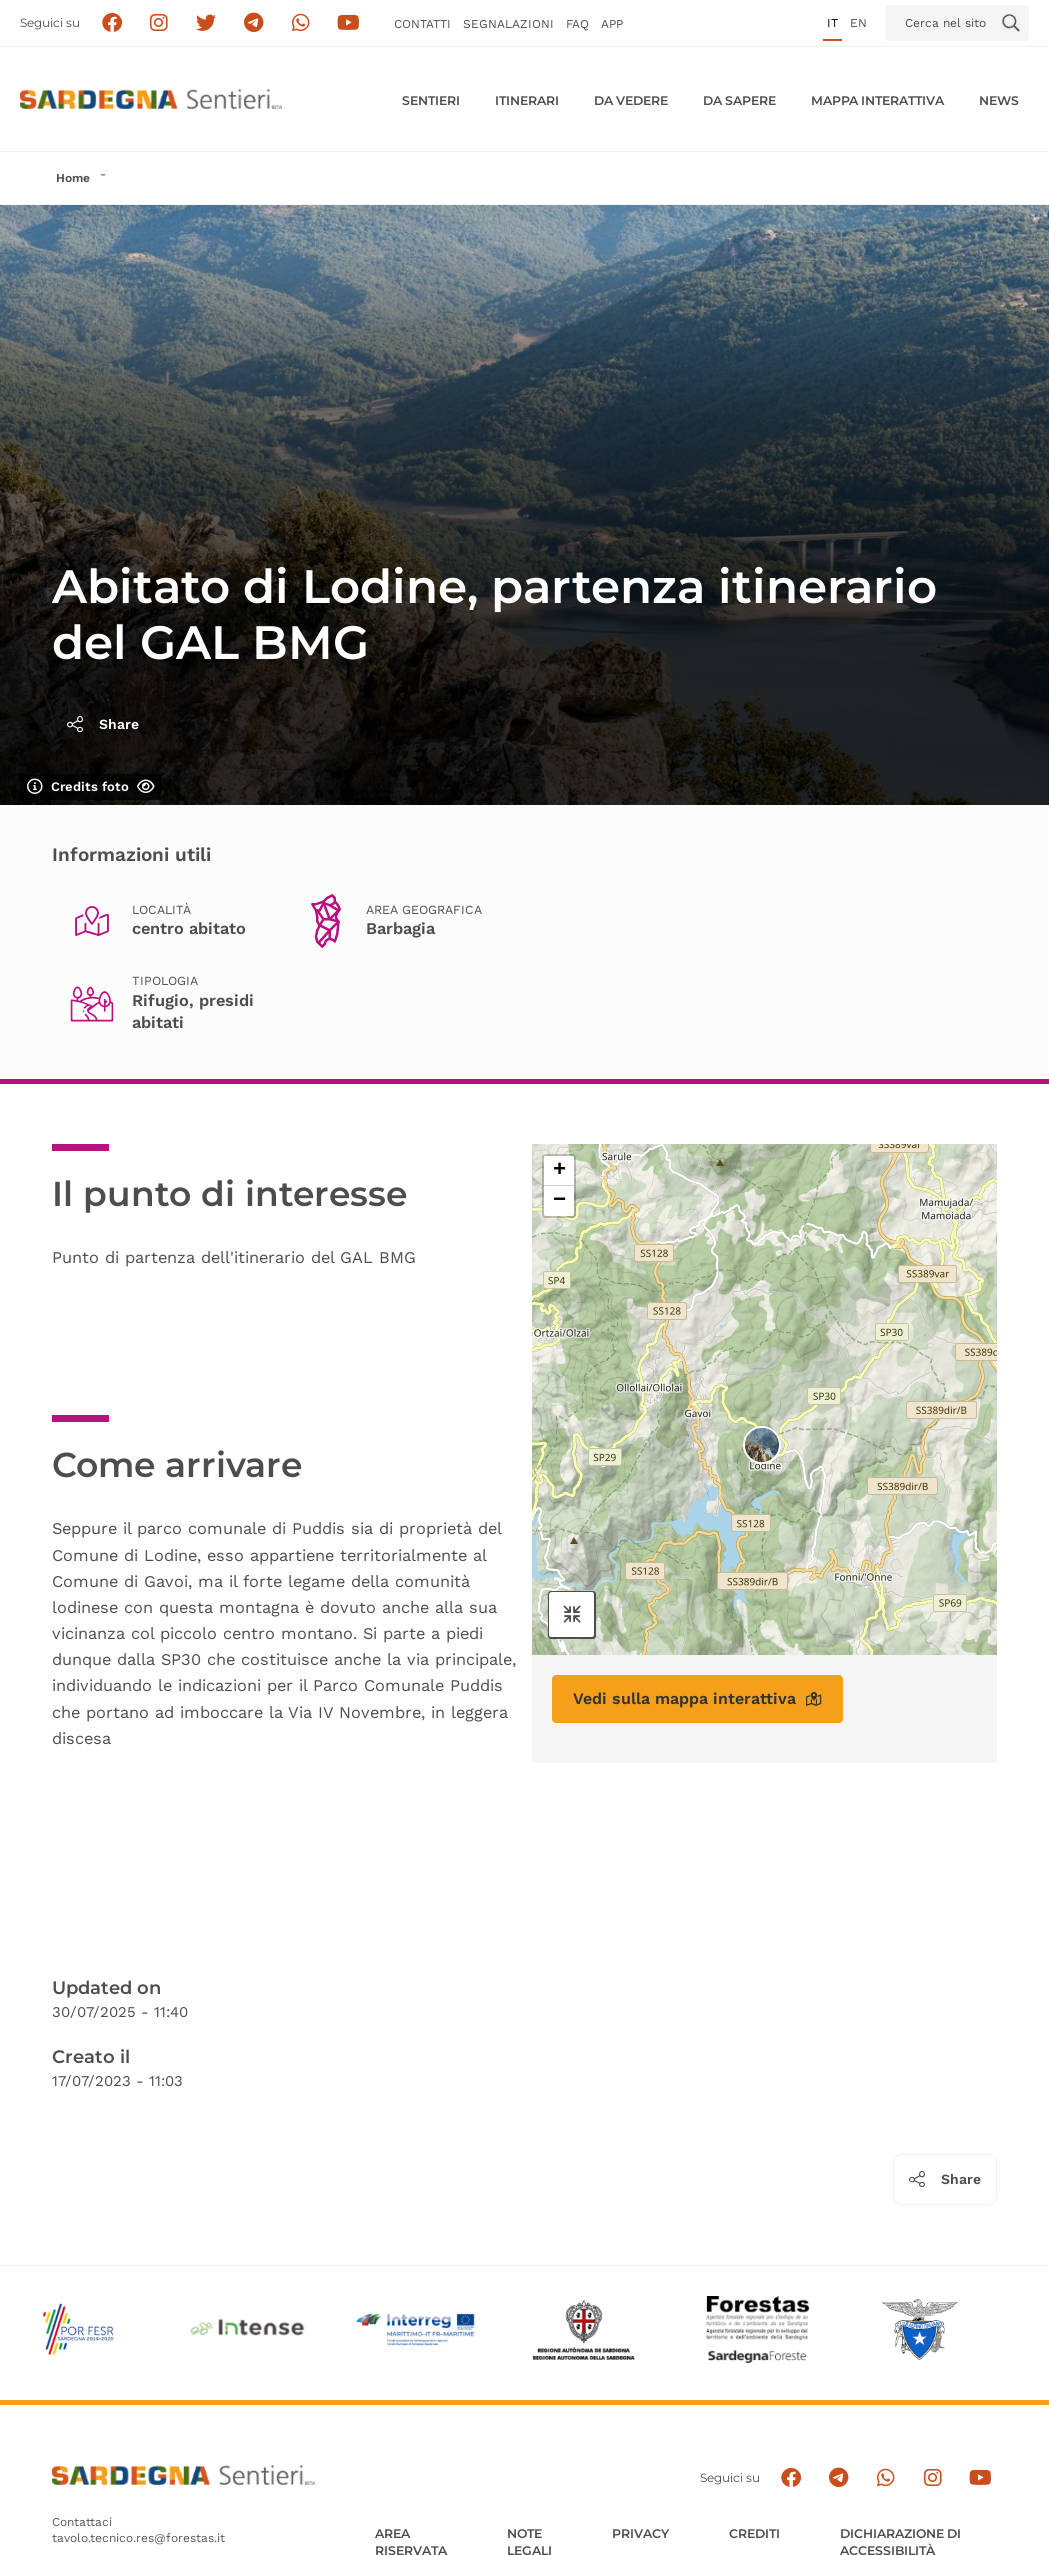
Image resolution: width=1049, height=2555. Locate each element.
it (832, 23)
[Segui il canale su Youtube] (348, 23)
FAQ (577, 24)
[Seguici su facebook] (111, 23)
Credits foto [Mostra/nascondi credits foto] (91, 787)
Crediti (754, 2533)
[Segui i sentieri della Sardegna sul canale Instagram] (159, 23)
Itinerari (527, 100)
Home (73, 178)
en (858, 23)
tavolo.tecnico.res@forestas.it (138, 2538)
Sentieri (431, 100)
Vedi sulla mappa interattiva (697, 1698)
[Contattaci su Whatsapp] (301, 23)
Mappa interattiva (877, 100)
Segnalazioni (508, 24)
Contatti (422, 24)
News (999, 100)
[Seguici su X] (206, 23)
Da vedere (631, 100)
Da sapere (739, 100)
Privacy (640, 2533)
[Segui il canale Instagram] (933, 2478)
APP (612, 24)
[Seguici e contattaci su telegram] (253, 23)
